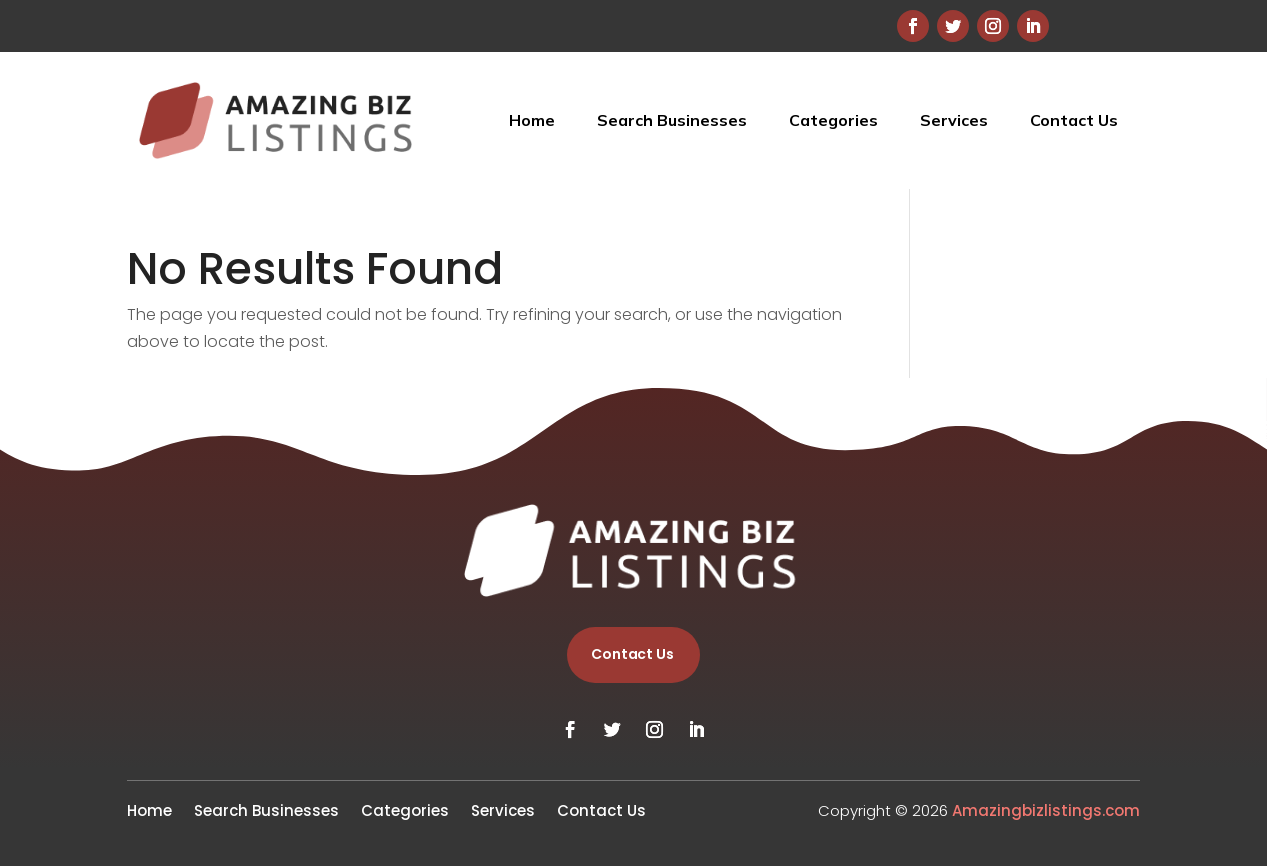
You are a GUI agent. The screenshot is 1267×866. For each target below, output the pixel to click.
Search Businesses (672, 120)
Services (954, 120)
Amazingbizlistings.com (1046, 810)
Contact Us (1074, 120)
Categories (833, 120)
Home (532, 120)
